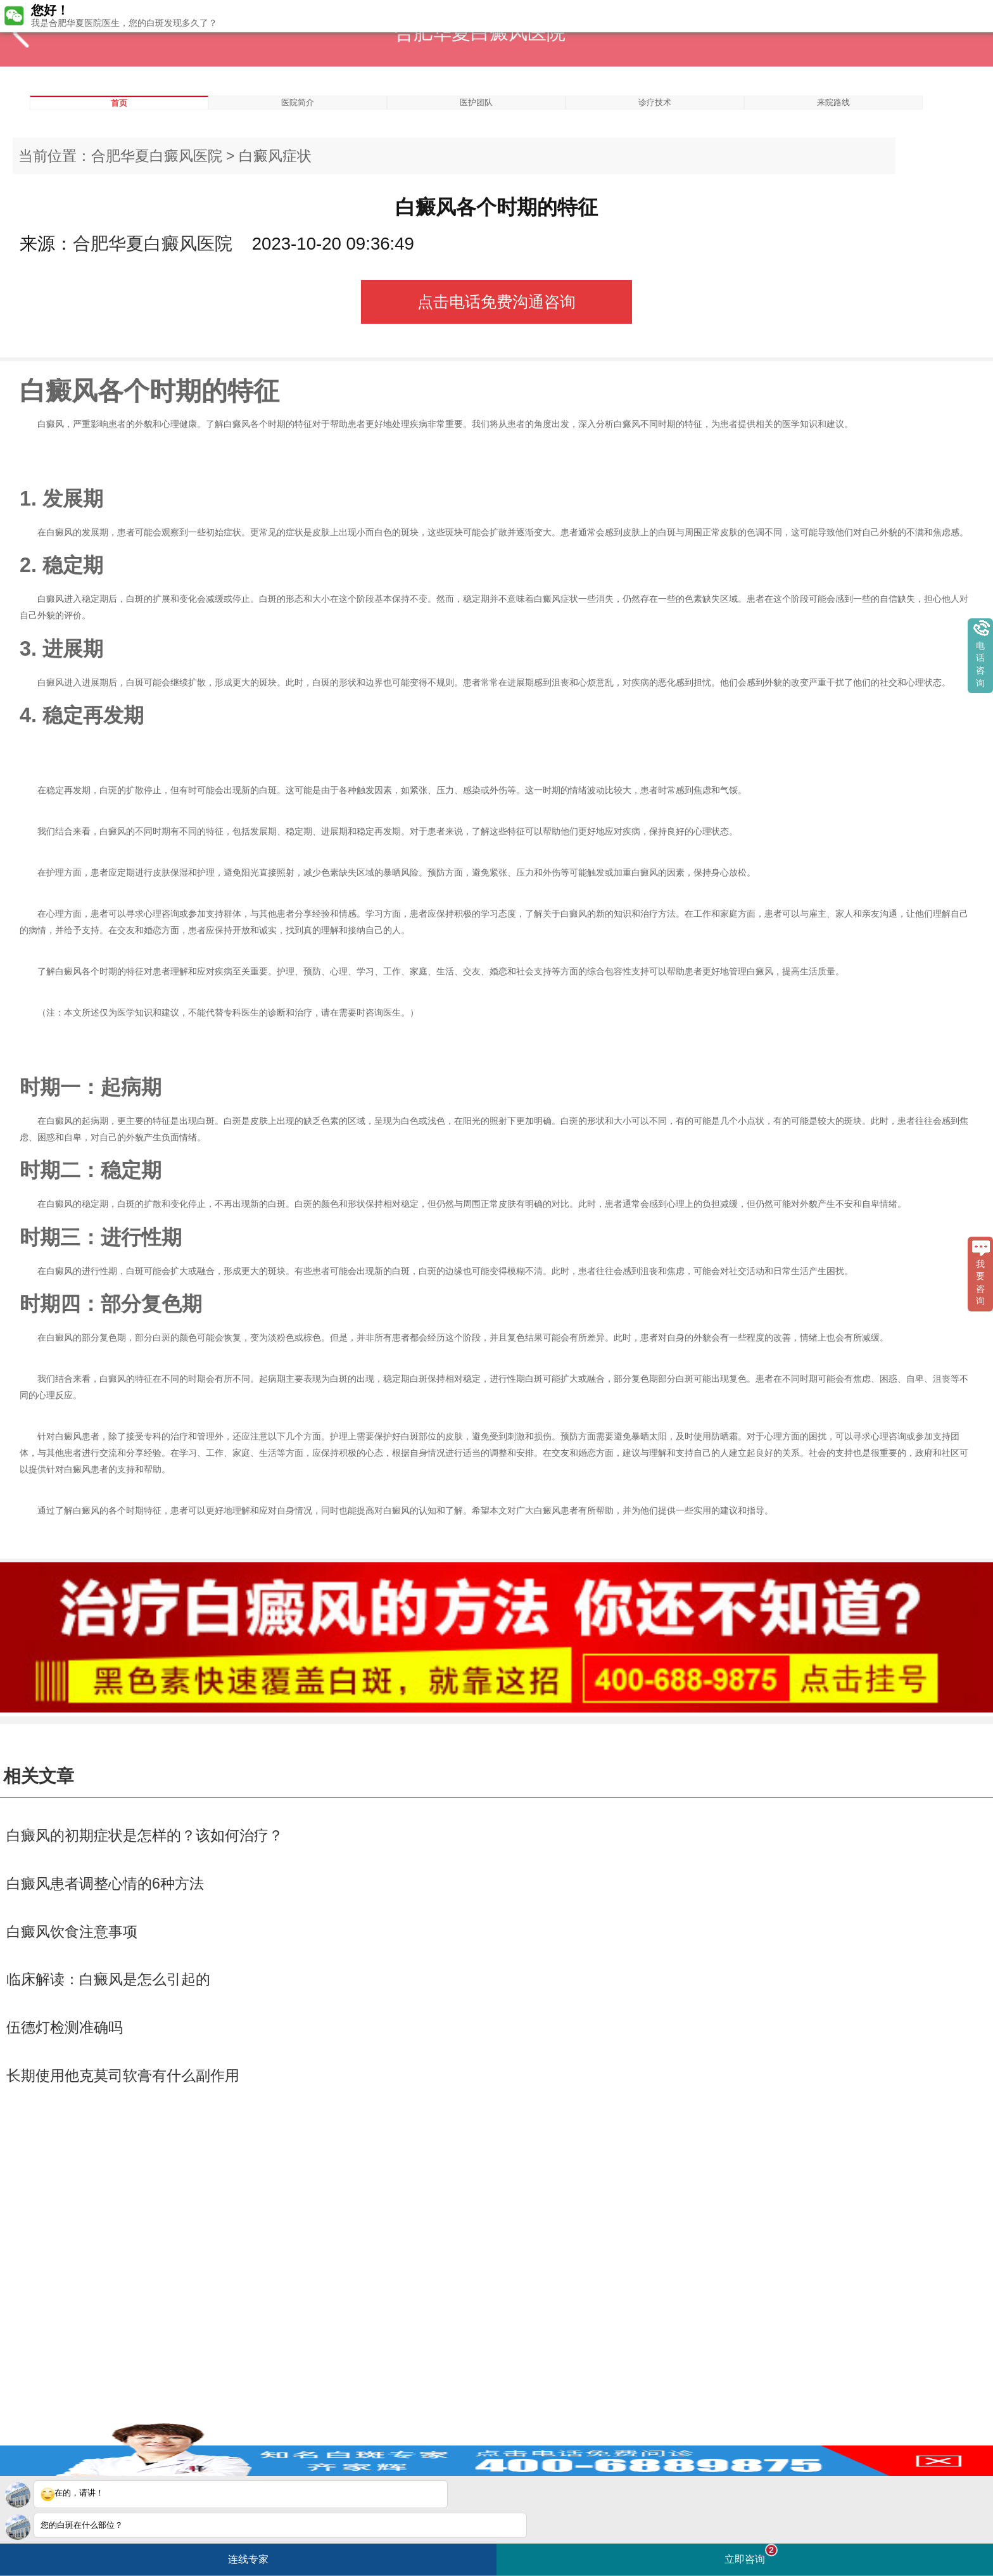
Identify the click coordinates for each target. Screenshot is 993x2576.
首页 (119, 103)
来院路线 (833, 102)
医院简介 (297, 102)
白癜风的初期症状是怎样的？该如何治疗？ (144, 1835)
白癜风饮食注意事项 (71, 1931)
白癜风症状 (275, 156)
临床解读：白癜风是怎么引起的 (108, 1979)
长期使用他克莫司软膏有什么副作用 (122, 2075)
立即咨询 (751, 2554)
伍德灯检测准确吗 (64, 2027)
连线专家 (248, 2559)
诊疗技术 (654, 102)
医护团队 (476, 102)
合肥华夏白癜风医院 (156, 156)
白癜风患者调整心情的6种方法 (105, 1883)
